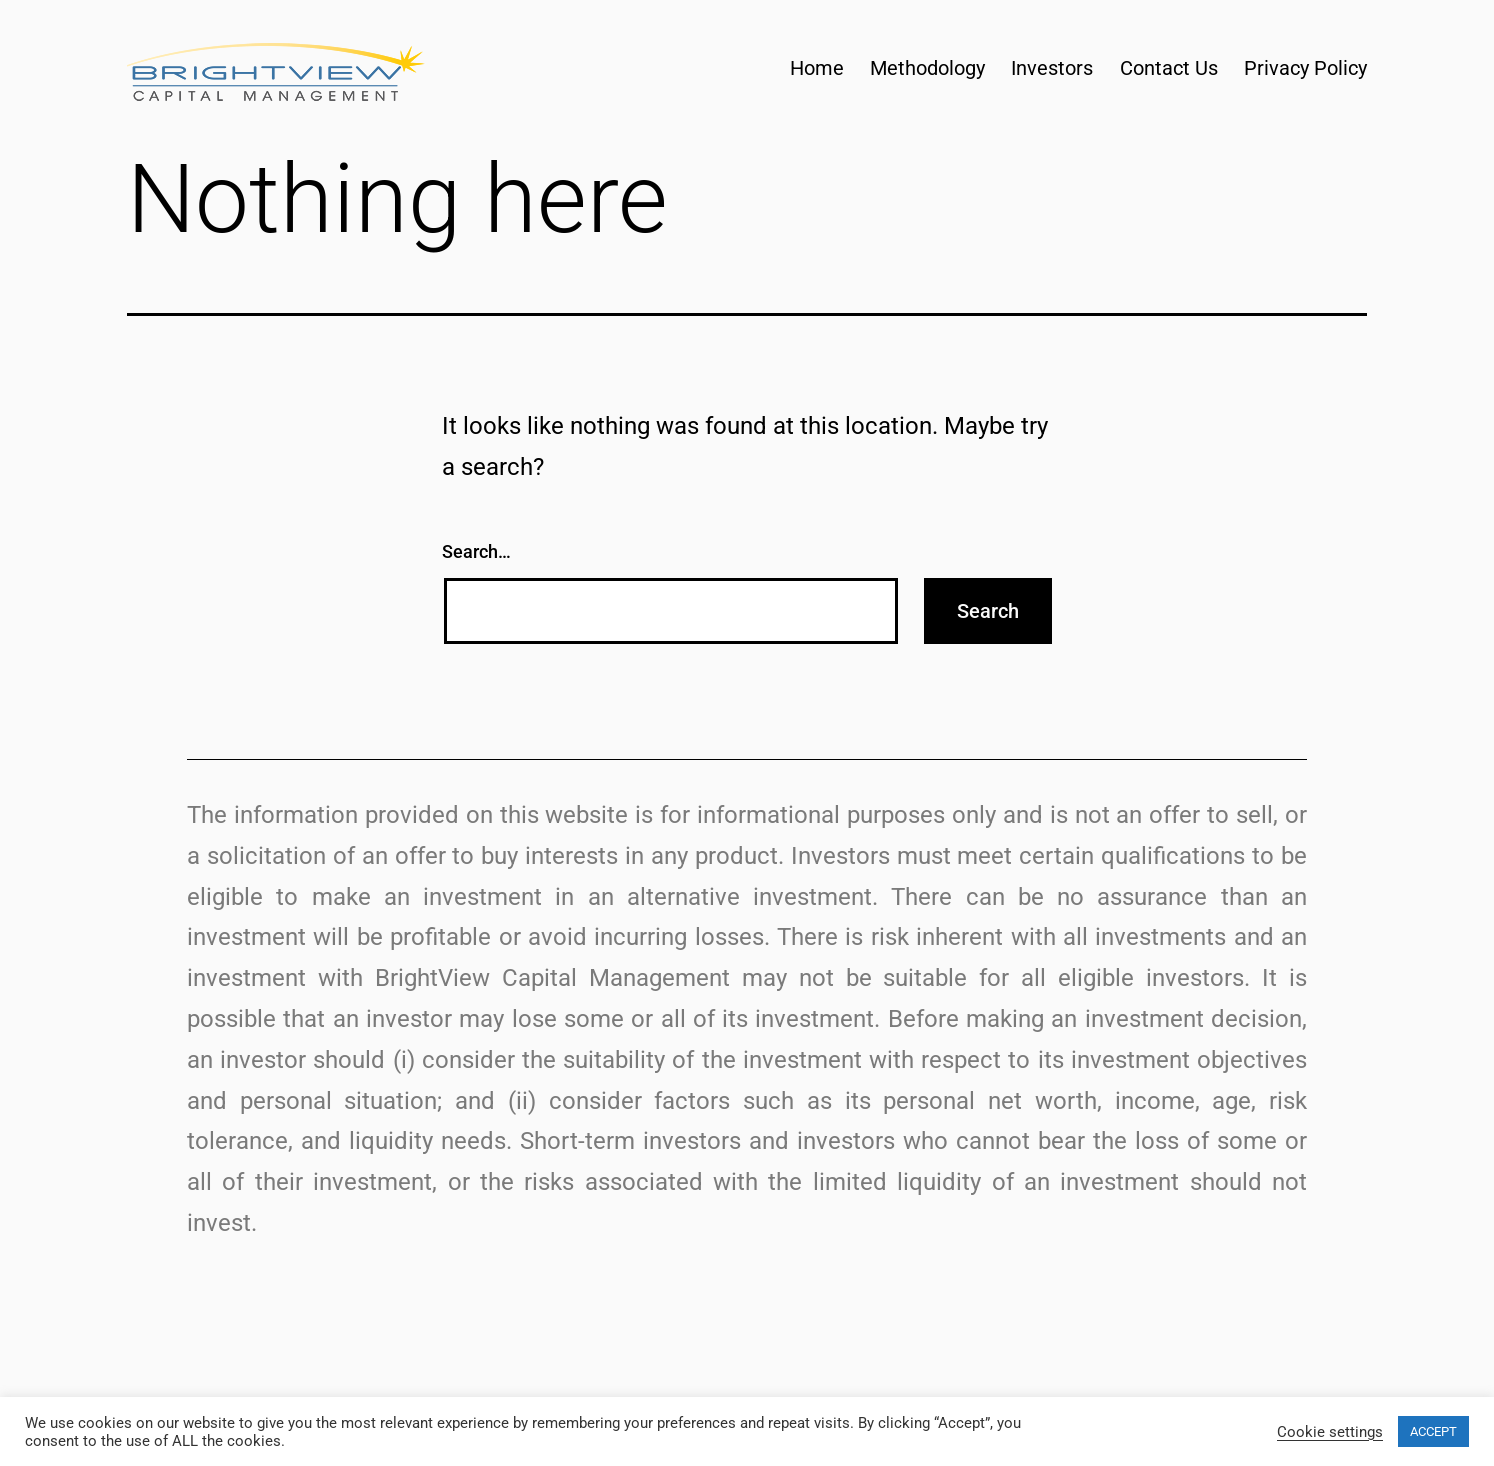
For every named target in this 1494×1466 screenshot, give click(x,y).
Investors (1052, 68)
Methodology (927, 68)
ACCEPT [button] (1433, 1431)
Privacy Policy (1305, 68)
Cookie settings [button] (1330, 1432)
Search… (476, 551)
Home (817, 68)
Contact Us (1169, 68)
